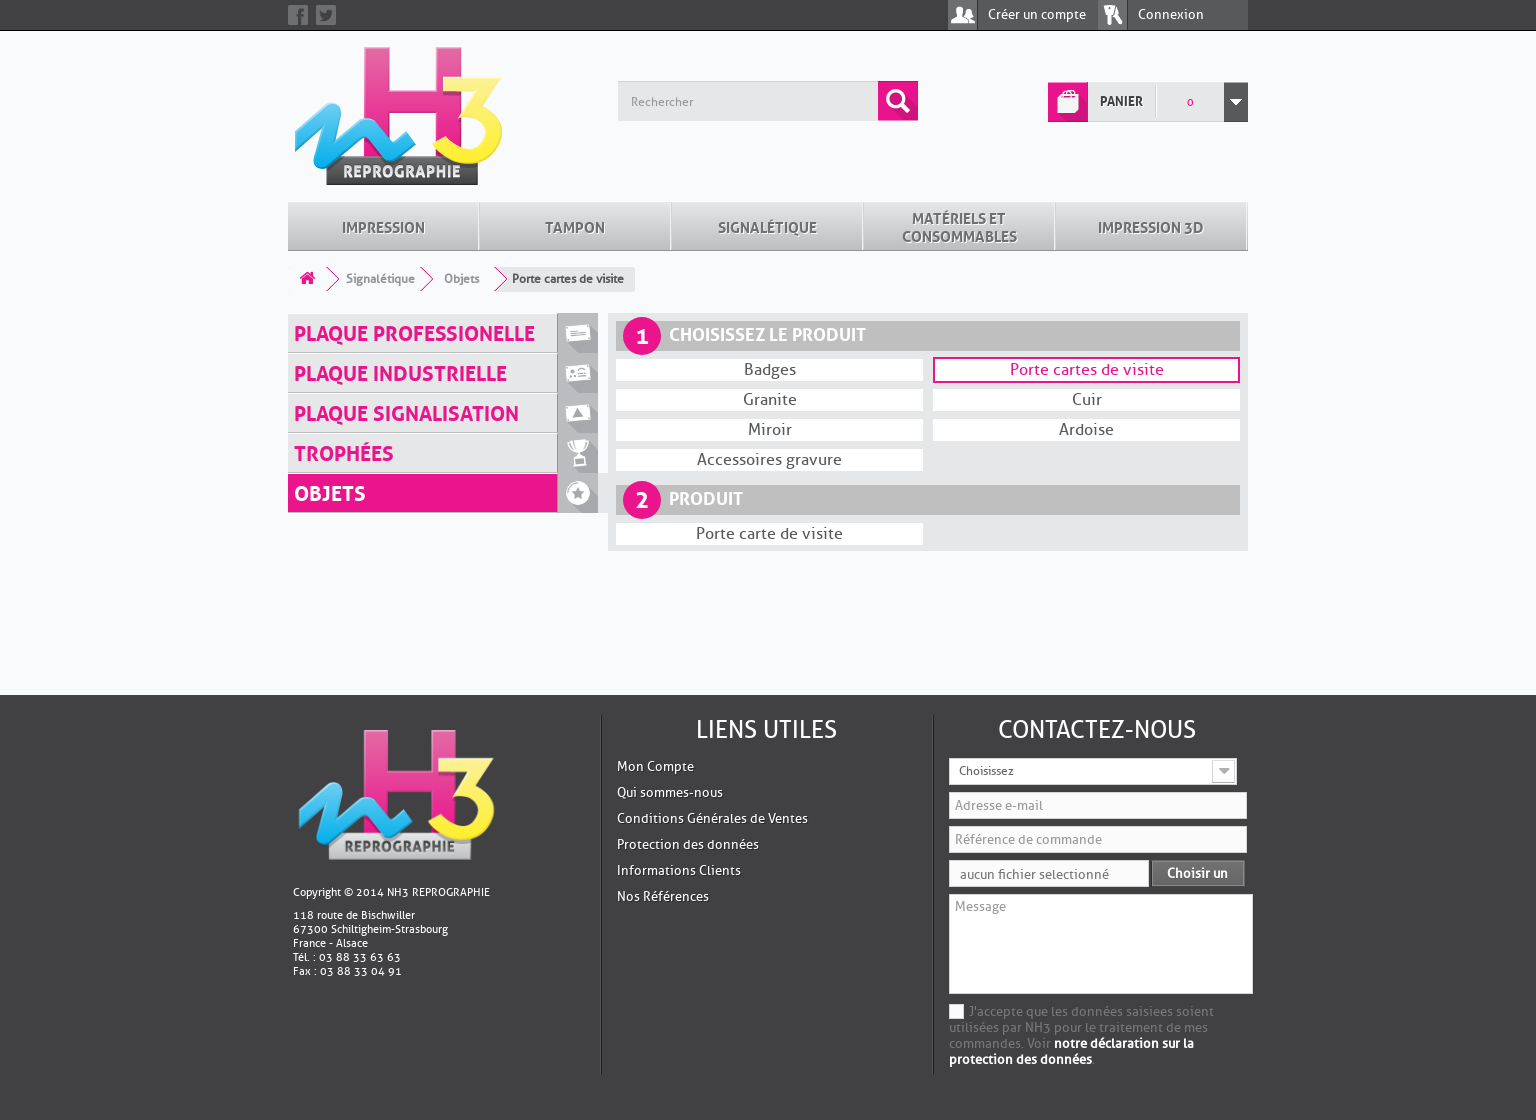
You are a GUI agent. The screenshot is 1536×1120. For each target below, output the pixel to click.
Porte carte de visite (769, 410)
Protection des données (688, 720)
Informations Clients (679, 746)
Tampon (575, 102)
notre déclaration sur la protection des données (1071, 927)
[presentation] (1101, 993)
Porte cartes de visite (1087, 246)
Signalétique (767, 102)
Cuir (1087, 276)
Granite (770, 276)
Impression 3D (1151, 102)
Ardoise (1086, 306)
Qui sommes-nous (670, 668)
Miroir (770, 306)
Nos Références (663, 772)
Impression (383, 102)
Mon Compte (655, 642)
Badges (770, 246)
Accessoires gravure (769, 336)
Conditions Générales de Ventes (712, 694)
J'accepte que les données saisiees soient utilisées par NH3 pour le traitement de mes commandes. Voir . (1081, 911)
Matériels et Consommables (959, 102)
